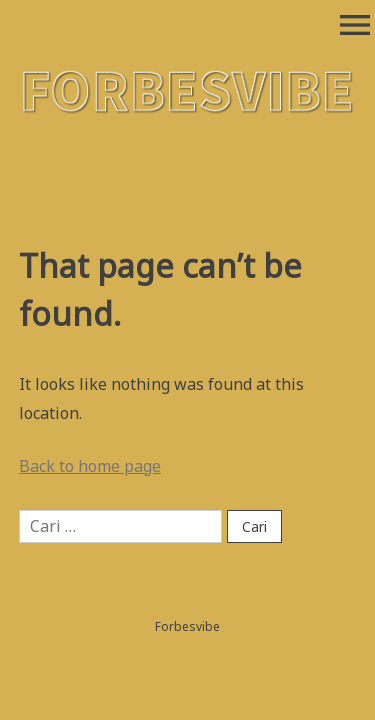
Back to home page (90, 466)
